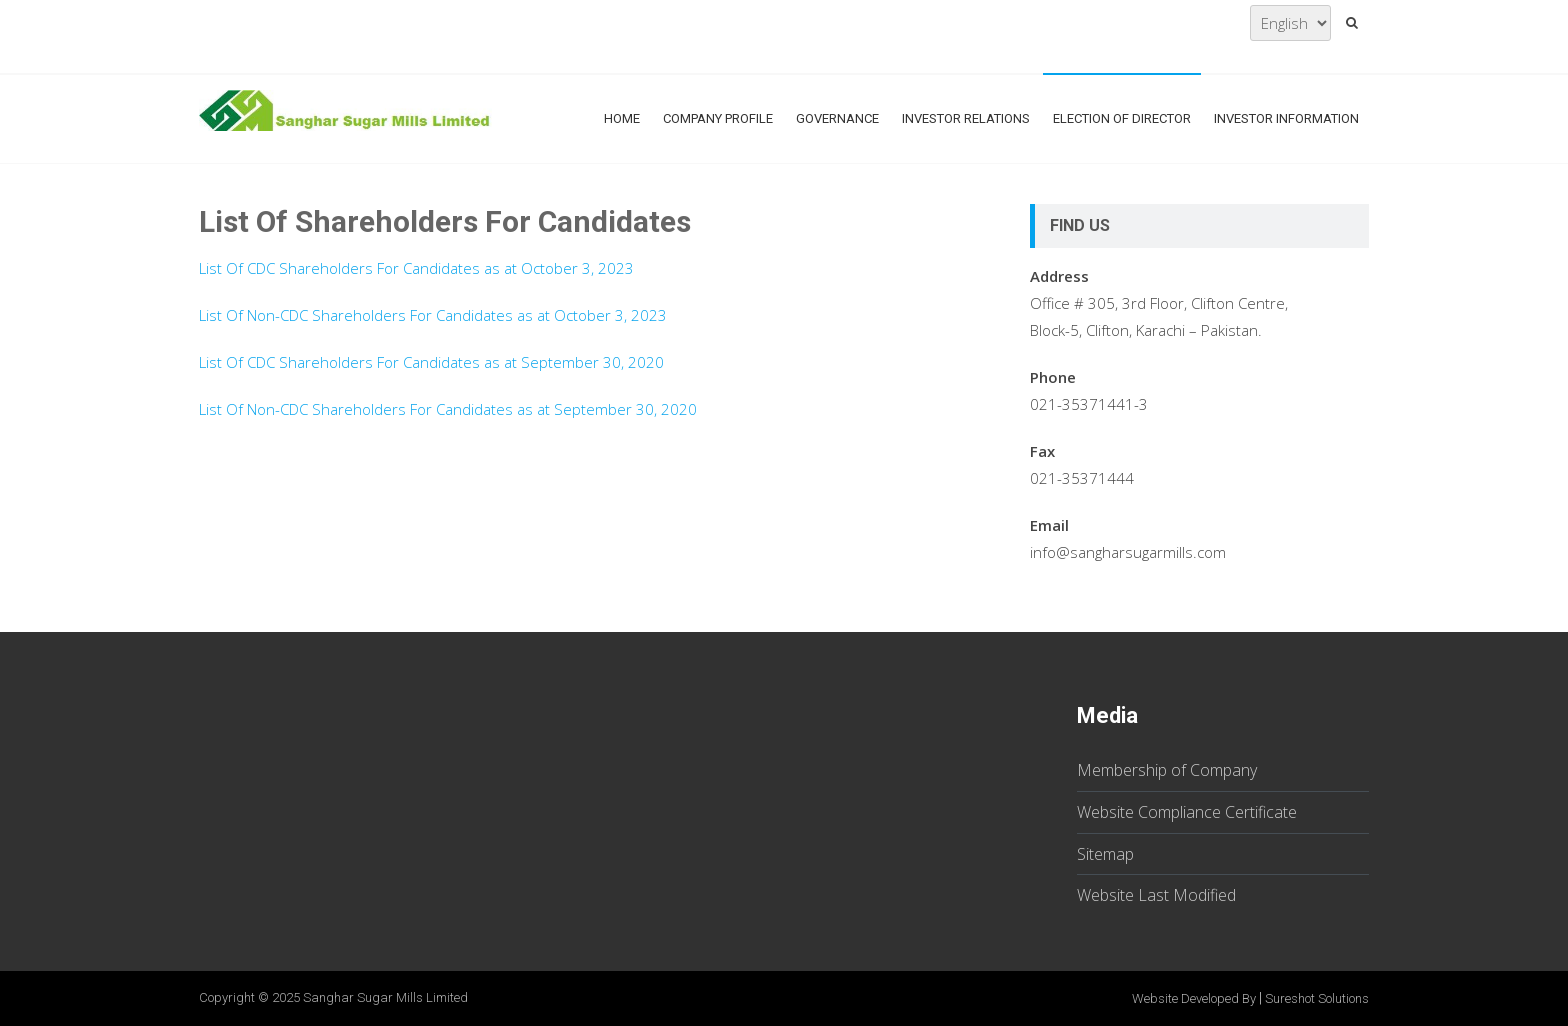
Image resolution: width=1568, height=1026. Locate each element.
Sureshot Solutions (1317, 998)
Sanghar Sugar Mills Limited (385, 997)
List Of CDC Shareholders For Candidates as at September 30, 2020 (431, 362)
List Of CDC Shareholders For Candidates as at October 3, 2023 (416, 268)
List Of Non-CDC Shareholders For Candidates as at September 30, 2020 (448, 409)
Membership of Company (1167, 770)
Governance (837, 118)
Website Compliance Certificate (1187, 812)
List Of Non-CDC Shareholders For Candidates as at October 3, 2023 (433, 315)
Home (622, 118)
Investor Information (1286, 118)
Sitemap (1105, 854)
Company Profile (718, 118)
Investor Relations (966, 118)
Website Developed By (1194, 998)
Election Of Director (1122, 118)
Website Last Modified (1156, 895)
